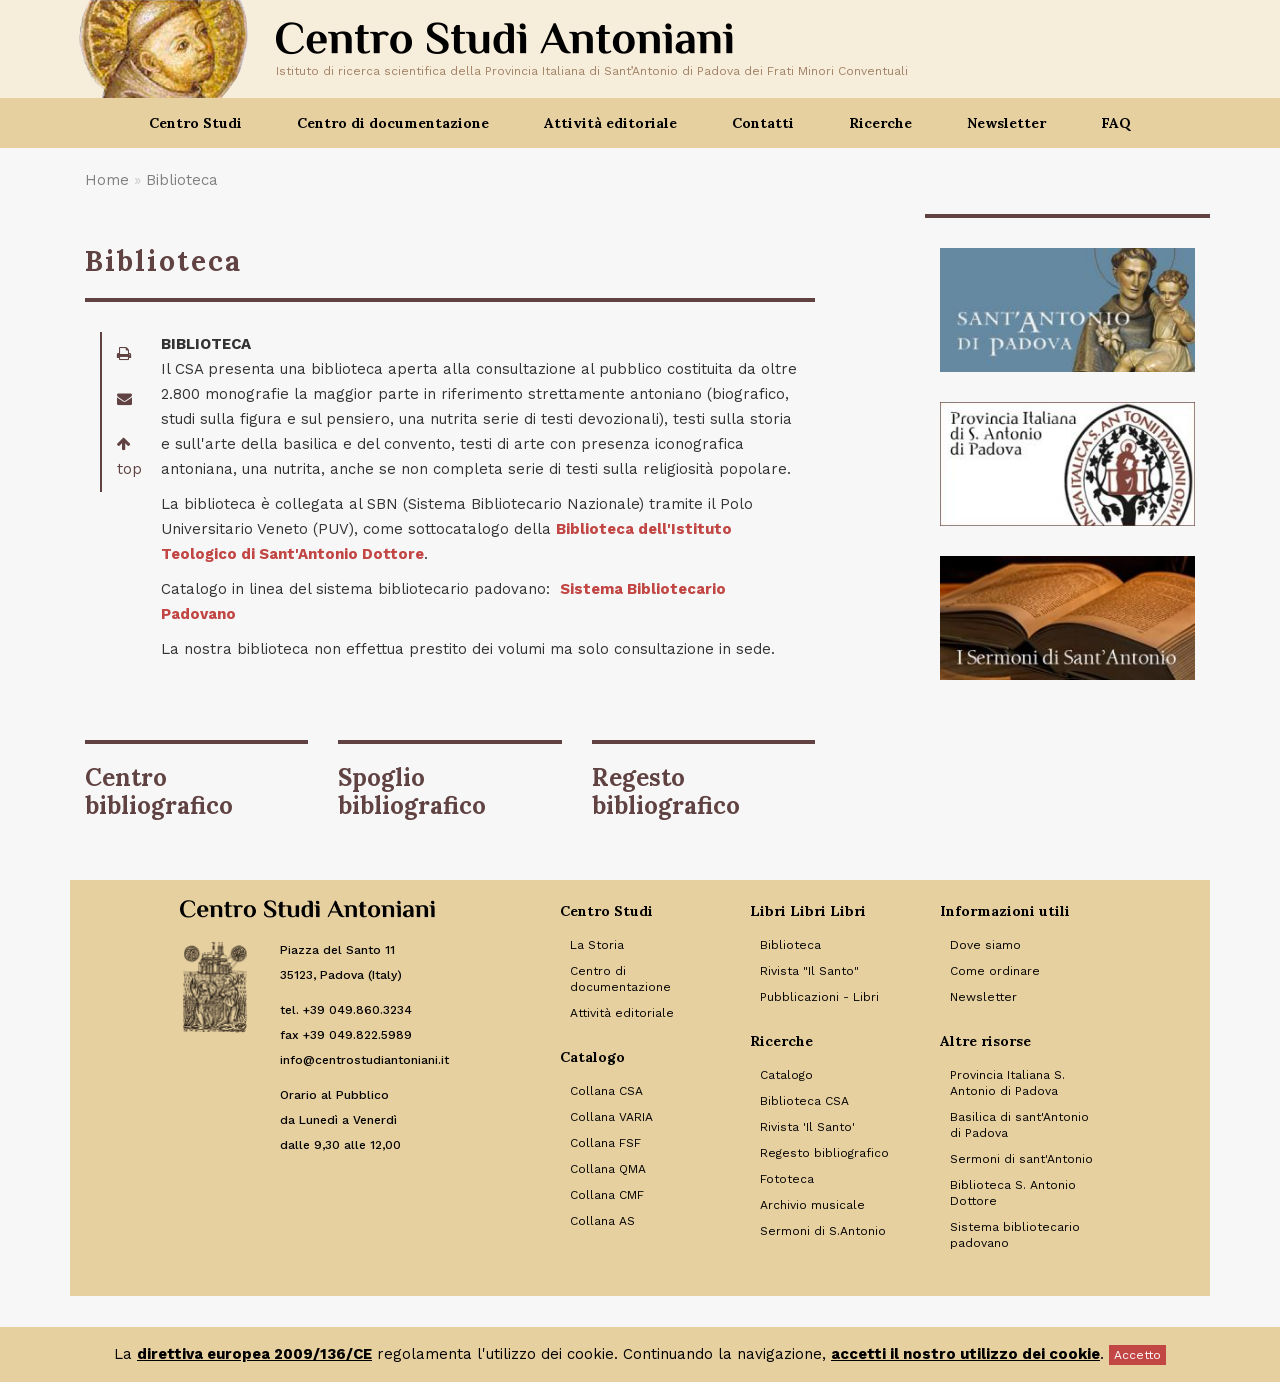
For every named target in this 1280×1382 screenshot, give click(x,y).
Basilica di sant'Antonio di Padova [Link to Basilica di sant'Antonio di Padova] (1019, 1125)
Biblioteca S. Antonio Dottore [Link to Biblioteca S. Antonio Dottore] (1013, 1193)
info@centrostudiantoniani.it (364, 1060)
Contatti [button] (763, 123)
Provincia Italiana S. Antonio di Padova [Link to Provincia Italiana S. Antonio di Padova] (1007, 1083)
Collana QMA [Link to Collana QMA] (608, 1169)
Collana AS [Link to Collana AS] (602, 1221)
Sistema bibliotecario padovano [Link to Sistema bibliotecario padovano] (1015, 1235)
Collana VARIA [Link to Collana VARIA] (611, 1117)
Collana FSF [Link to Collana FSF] (605, 1143)
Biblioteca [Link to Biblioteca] (790, 945)
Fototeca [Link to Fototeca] (787, 1179)
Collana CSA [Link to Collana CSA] (606, 1091)
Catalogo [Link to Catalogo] (786, 1075)
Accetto (1137, 1355)
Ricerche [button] (880, 123)
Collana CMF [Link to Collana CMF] (607, 1195)
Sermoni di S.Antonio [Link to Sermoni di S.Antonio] (823, 1231)
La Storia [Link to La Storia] (597, 945)
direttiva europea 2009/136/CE (254, 1354)
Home (107, 180)
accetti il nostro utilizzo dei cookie (965, 1354)
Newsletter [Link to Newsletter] (983, 997)
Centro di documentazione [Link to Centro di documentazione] (620, 979)
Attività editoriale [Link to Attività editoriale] (622, 1013)
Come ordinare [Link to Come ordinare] (995, 971)
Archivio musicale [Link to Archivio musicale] (812, 1205)
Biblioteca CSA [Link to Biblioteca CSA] (804, 1101)
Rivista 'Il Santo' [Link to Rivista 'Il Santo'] (807, 1127)
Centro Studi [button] (195, 123)
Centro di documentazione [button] (393, 123)
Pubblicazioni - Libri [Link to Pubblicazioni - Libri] (819, 997)
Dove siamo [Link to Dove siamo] (985, 945)
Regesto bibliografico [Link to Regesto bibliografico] (824, 1153)
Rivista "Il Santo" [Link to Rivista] (809, 971)
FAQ (1116, 123)
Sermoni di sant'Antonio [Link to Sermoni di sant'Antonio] (1021, 1159)
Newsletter (1006, 123)
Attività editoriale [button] (610, 123)
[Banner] (1067, 310)
